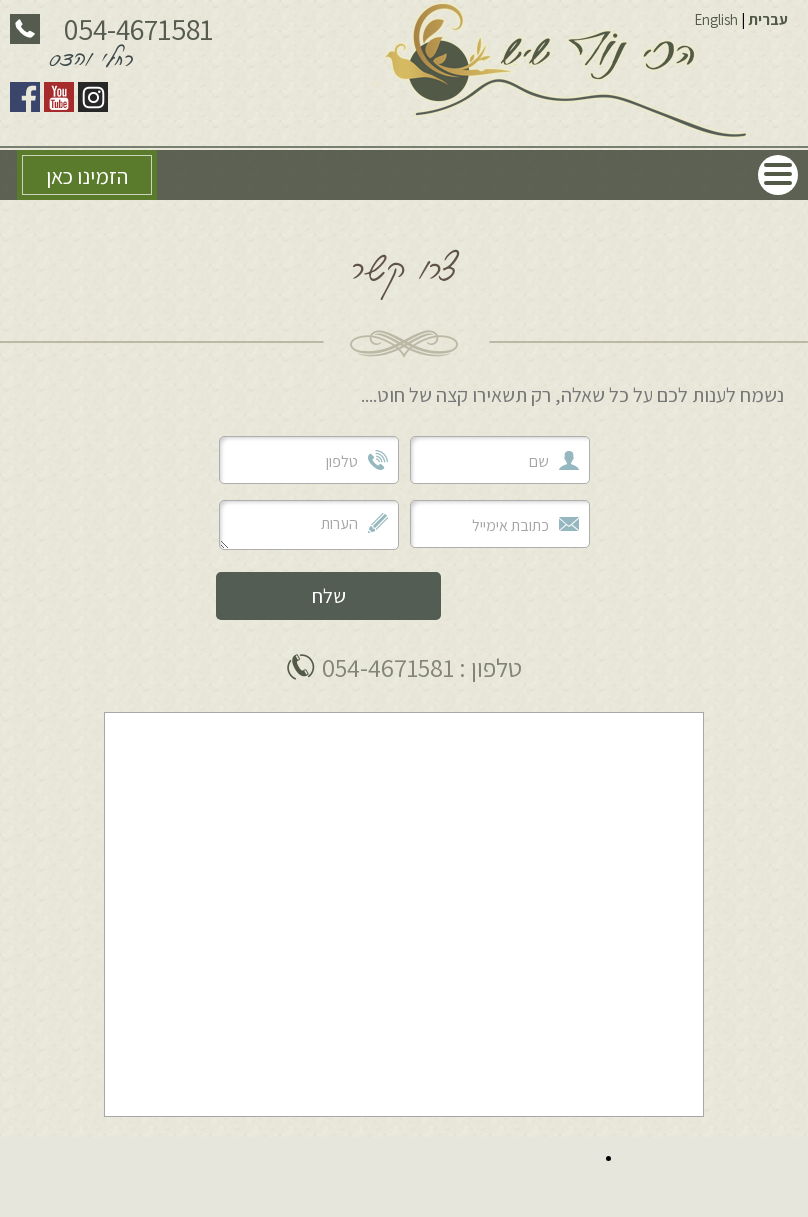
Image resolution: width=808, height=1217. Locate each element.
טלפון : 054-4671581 (422, 667)
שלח (329, 596)
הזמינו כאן (87, 176)
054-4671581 (138, 29)
